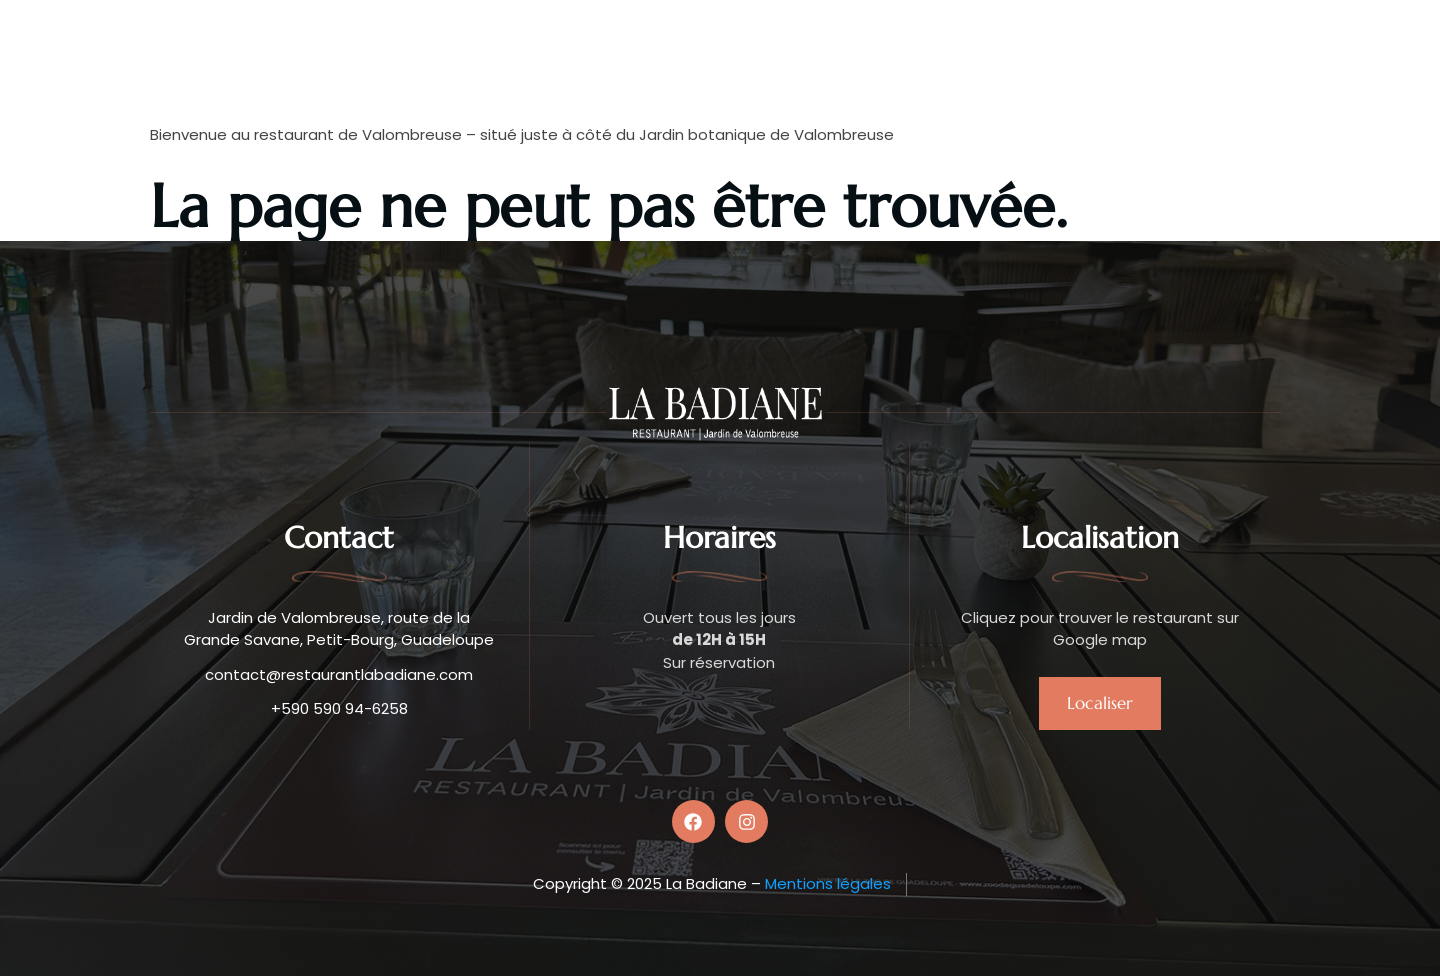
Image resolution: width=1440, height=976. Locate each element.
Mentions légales (828, 883)
